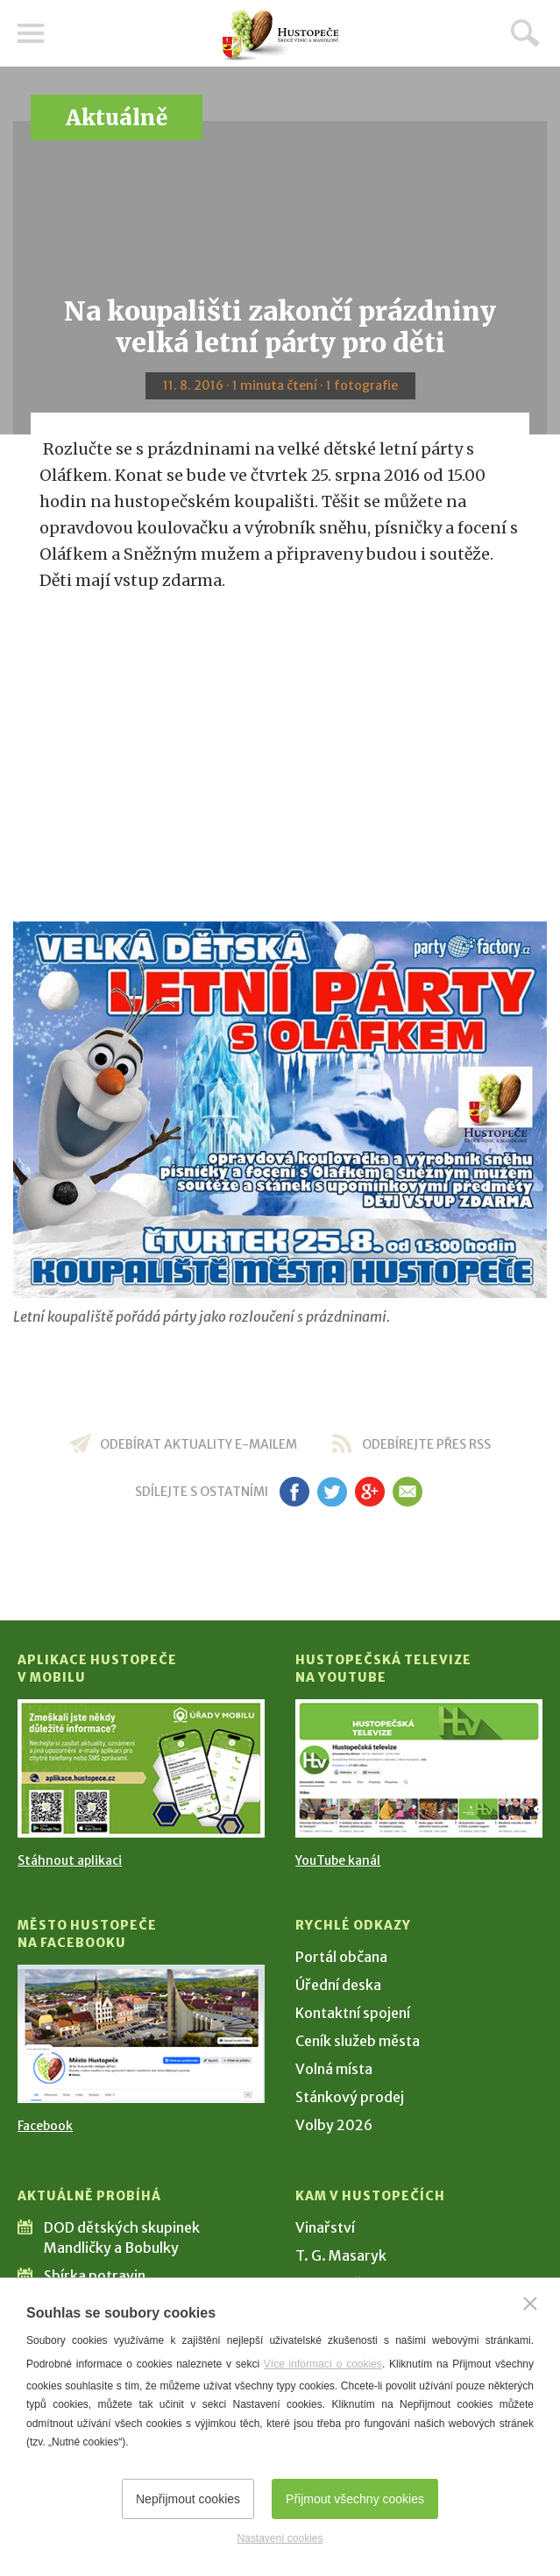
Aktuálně (116, 117)
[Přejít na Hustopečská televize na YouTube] (418, 1768)
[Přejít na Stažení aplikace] (141, 1768)
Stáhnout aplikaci (70, 1860)
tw (333, 1492)
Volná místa (333, 2069)
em (408, 1492)
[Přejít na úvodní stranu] (280, 35)
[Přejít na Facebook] (141, 2034)
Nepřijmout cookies (188, 2499)
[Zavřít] (530, 2303)
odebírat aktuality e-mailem (198, 1444)
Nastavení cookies (280, 2538)
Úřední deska (338, 1985)
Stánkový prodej (349, 2097)
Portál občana (341, 1957)
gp (370, 1492)
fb (294, 1492)
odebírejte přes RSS (426, 1444)
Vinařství (325, 2227)
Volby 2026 (333, 2125)
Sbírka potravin (94, 2275)
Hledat (524, 32)
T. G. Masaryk (340, 2255)
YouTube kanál (337, 1860)
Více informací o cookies (323, 2364)
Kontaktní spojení (352, 2013)
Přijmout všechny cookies (355, 2499)
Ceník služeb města (357, 2041)
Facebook (45, 2126)
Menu (31, 33)
